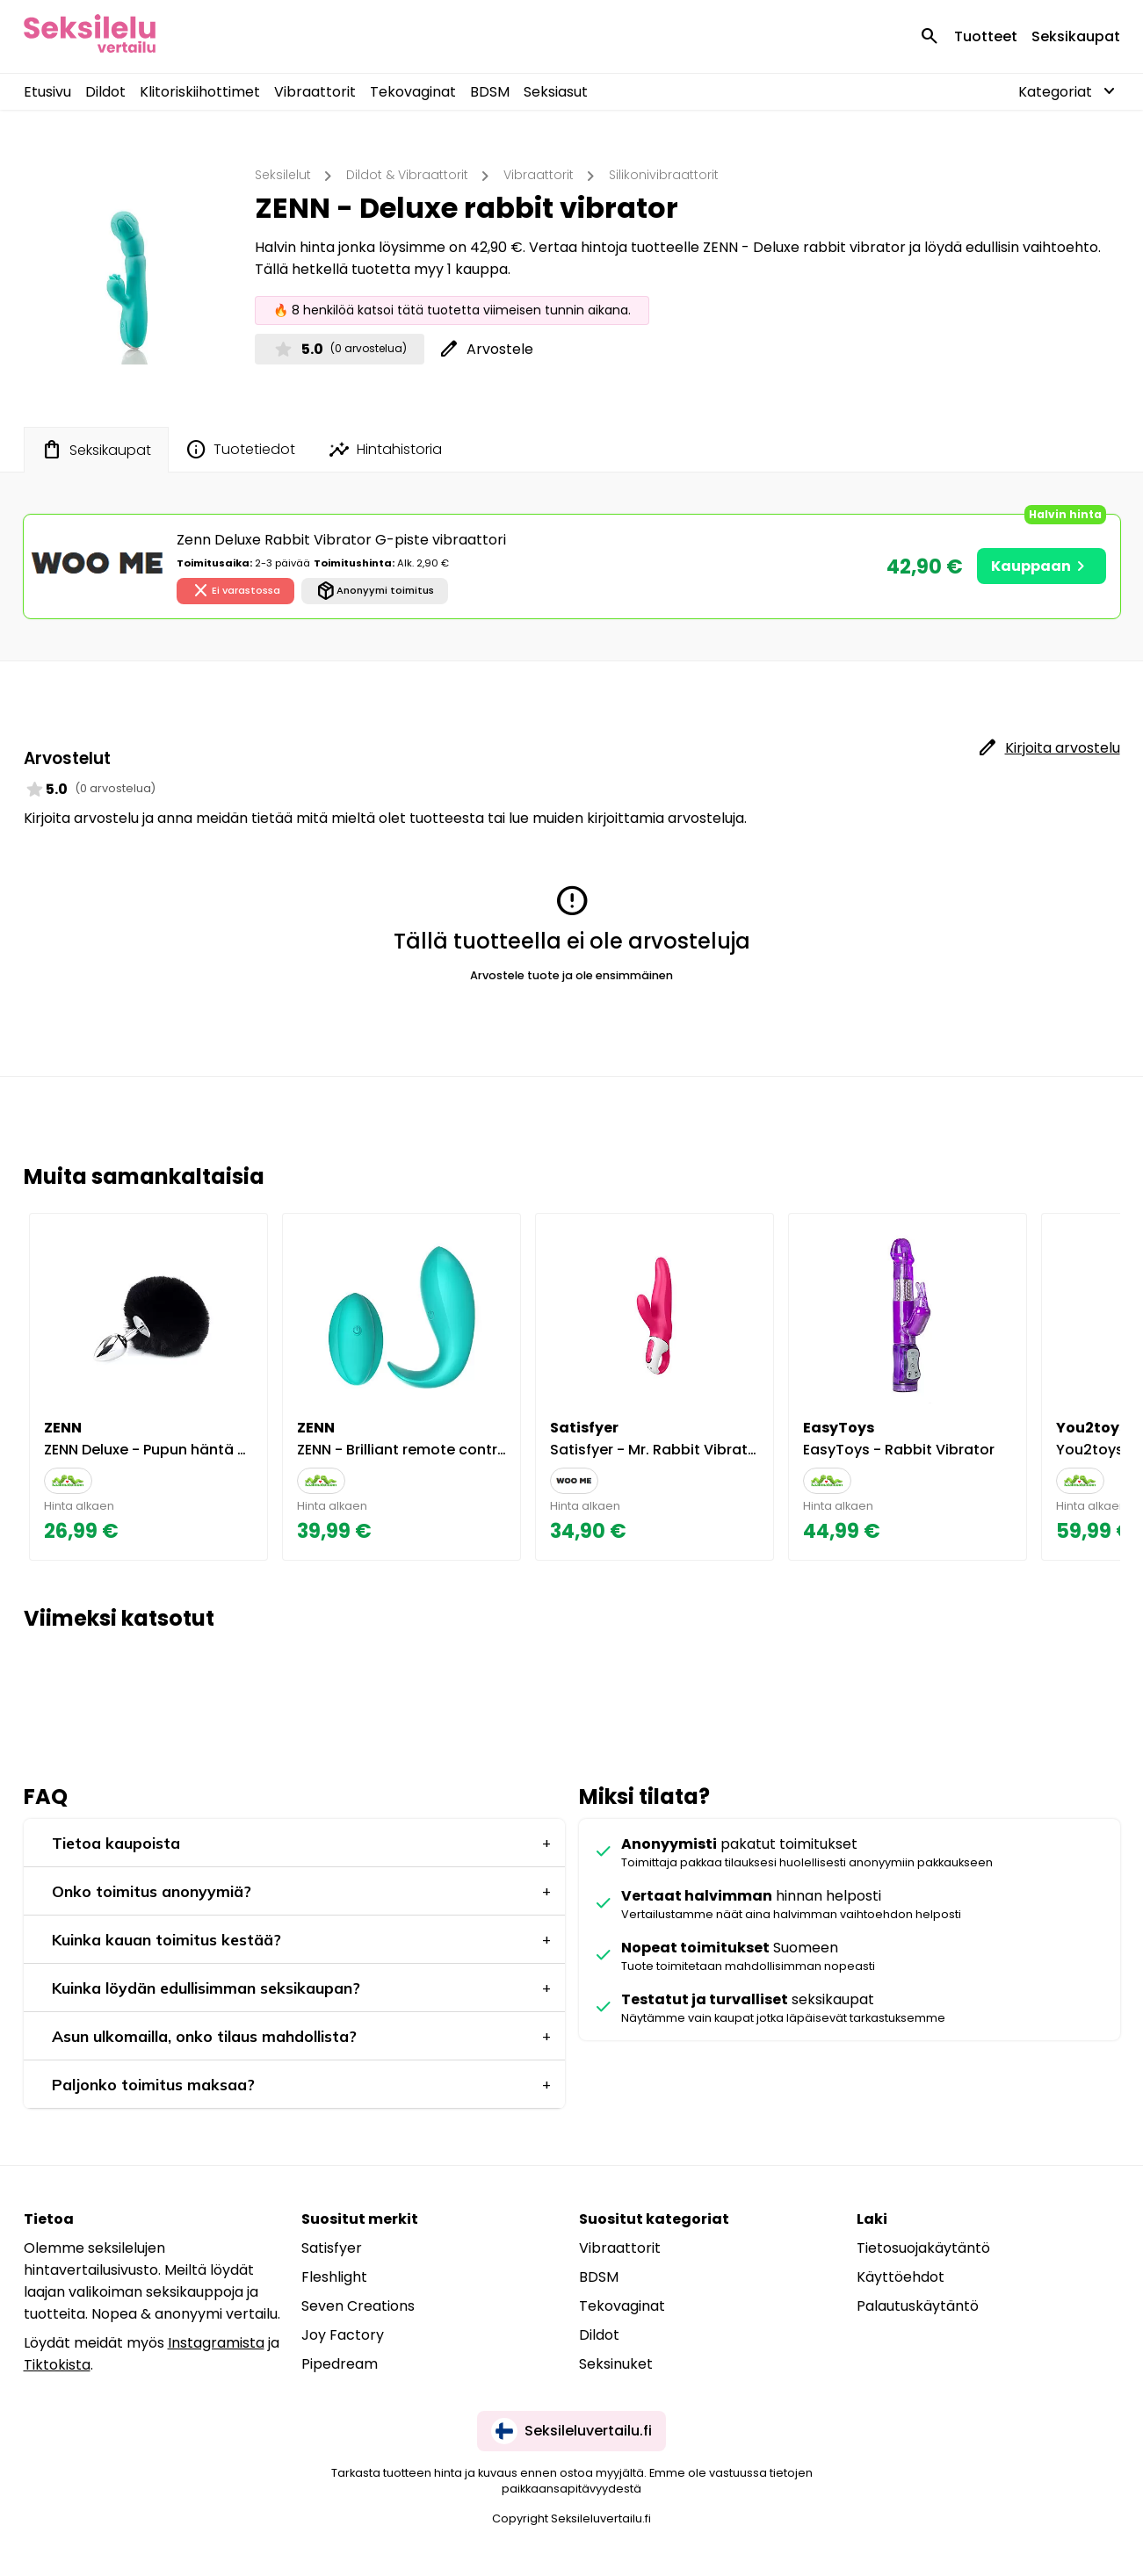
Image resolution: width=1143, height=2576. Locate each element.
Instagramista (216, 2343)
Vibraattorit (315, 92)
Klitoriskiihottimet (200, 92)
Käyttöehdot (900, 2277)
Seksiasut (556, 92)
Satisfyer (331, 2248)
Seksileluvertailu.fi (571, 2431)
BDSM (490, 92)
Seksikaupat (1075, 36)
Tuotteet (985, 36)
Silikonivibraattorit (664, 175)
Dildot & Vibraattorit (407, 175)
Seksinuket (616, 2364)
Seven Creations (358, 2306)
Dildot (105, 92)
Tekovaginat (413, 92)
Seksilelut (283, 175)
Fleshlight (334, 2277)
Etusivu (47, 92)
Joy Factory (342, 2335)
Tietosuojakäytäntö (923, 2248)
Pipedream (339, 2364)
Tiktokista (57, 2365)
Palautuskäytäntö (918, 2306)
